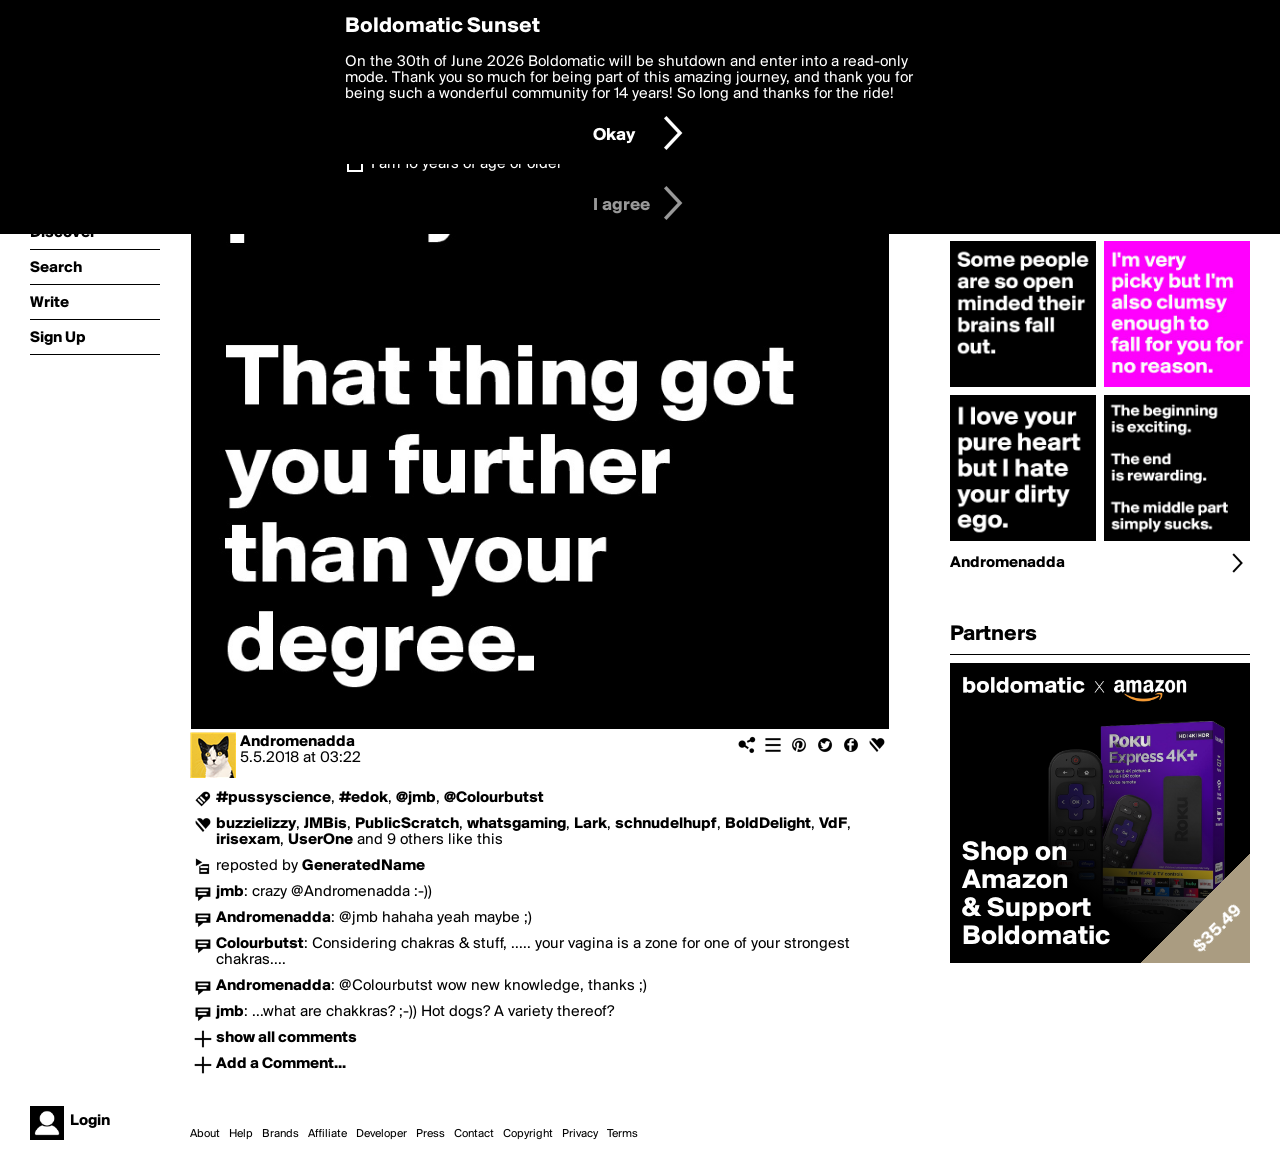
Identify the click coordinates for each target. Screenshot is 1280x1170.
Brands (280, 1134)
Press (430, 1134)
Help (241, 1134)
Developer (381, 1134)
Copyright (528, 1134)
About (205, 1134)
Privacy (580, 1134)
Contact (474, 1134)
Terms (622, 1134)
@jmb (416, 798)
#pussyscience (273, 798)
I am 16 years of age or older (466, 164)
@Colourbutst (494, 798)
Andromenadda (297, 742)
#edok (363, 798)
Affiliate (327, 1134)
